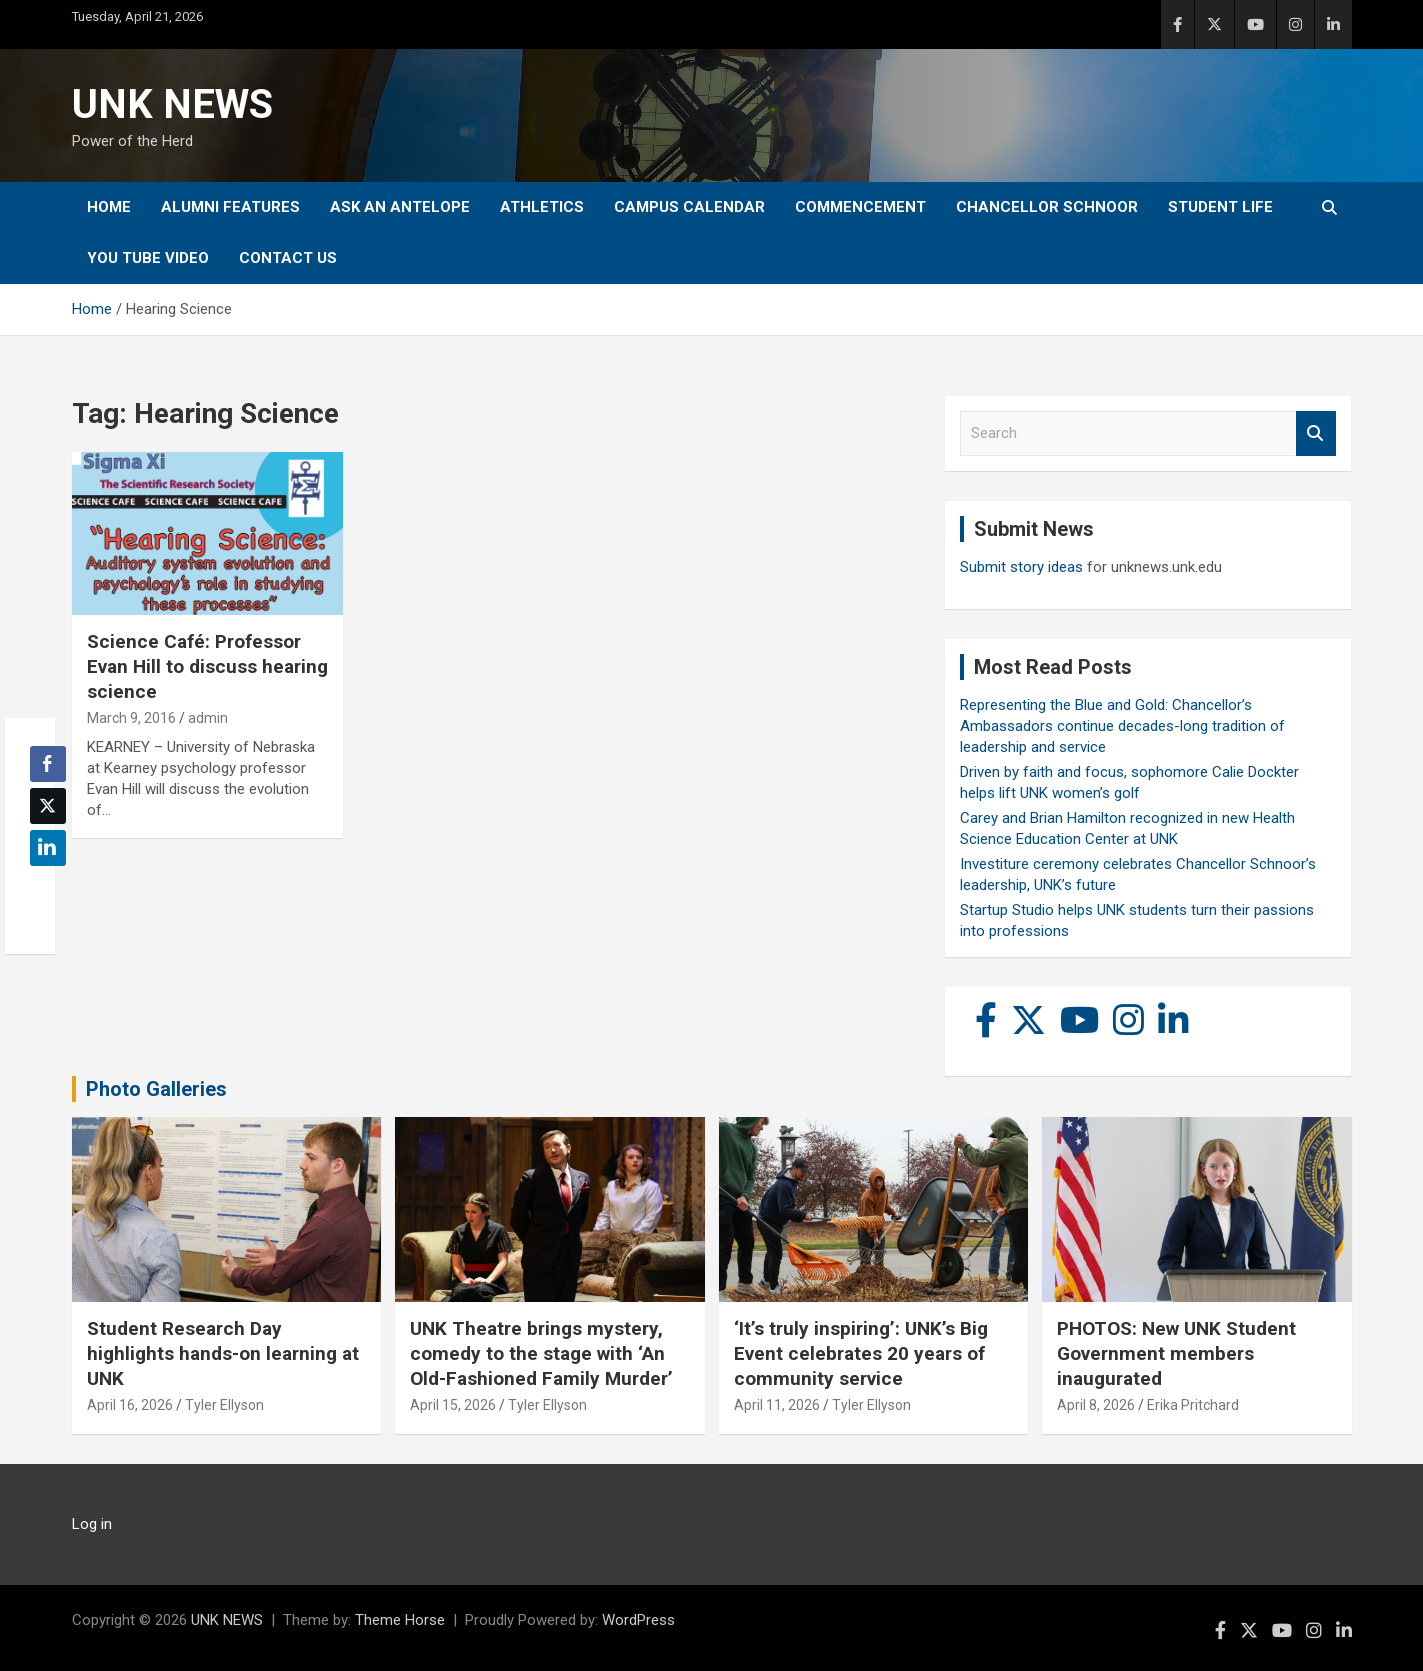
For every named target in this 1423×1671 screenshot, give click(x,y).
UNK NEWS (172, 104)
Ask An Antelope (400, 207)
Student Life (1220, 207)
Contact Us (288, 258)
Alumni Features (230, 207)
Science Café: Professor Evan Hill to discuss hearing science (207, 666)
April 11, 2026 (777, 1405)
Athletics (542, 207)
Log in (92, 1524)
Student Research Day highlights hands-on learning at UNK (223, 1353)
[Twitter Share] (48, 806)
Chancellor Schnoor (1047, 207)
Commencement (860, 207)
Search (1316, 433)
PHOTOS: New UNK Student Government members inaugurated (1176, 1353)
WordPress (638, 1620)
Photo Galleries (156, 1089)
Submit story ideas (1021, 567)
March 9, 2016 (131, 718)
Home (109, 207)
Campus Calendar (689, 207)
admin (208, 718)
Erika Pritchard (1193, 1405)
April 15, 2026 (453, 1405)
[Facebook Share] (48, 764)
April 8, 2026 (1096, 1405)
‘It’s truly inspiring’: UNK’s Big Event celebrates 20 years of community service (861, 1353)
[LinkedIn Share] (48, 848)
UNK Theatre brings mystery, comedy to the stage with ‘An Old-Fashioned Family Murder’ (541, 1353)
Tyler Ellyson (224, 1405)
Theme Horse (400, 1620)
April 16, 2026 (130, 1405)
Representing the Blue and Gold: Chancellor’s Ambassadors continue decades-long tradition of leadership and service (1122, 726)
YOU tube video (148, 258)
